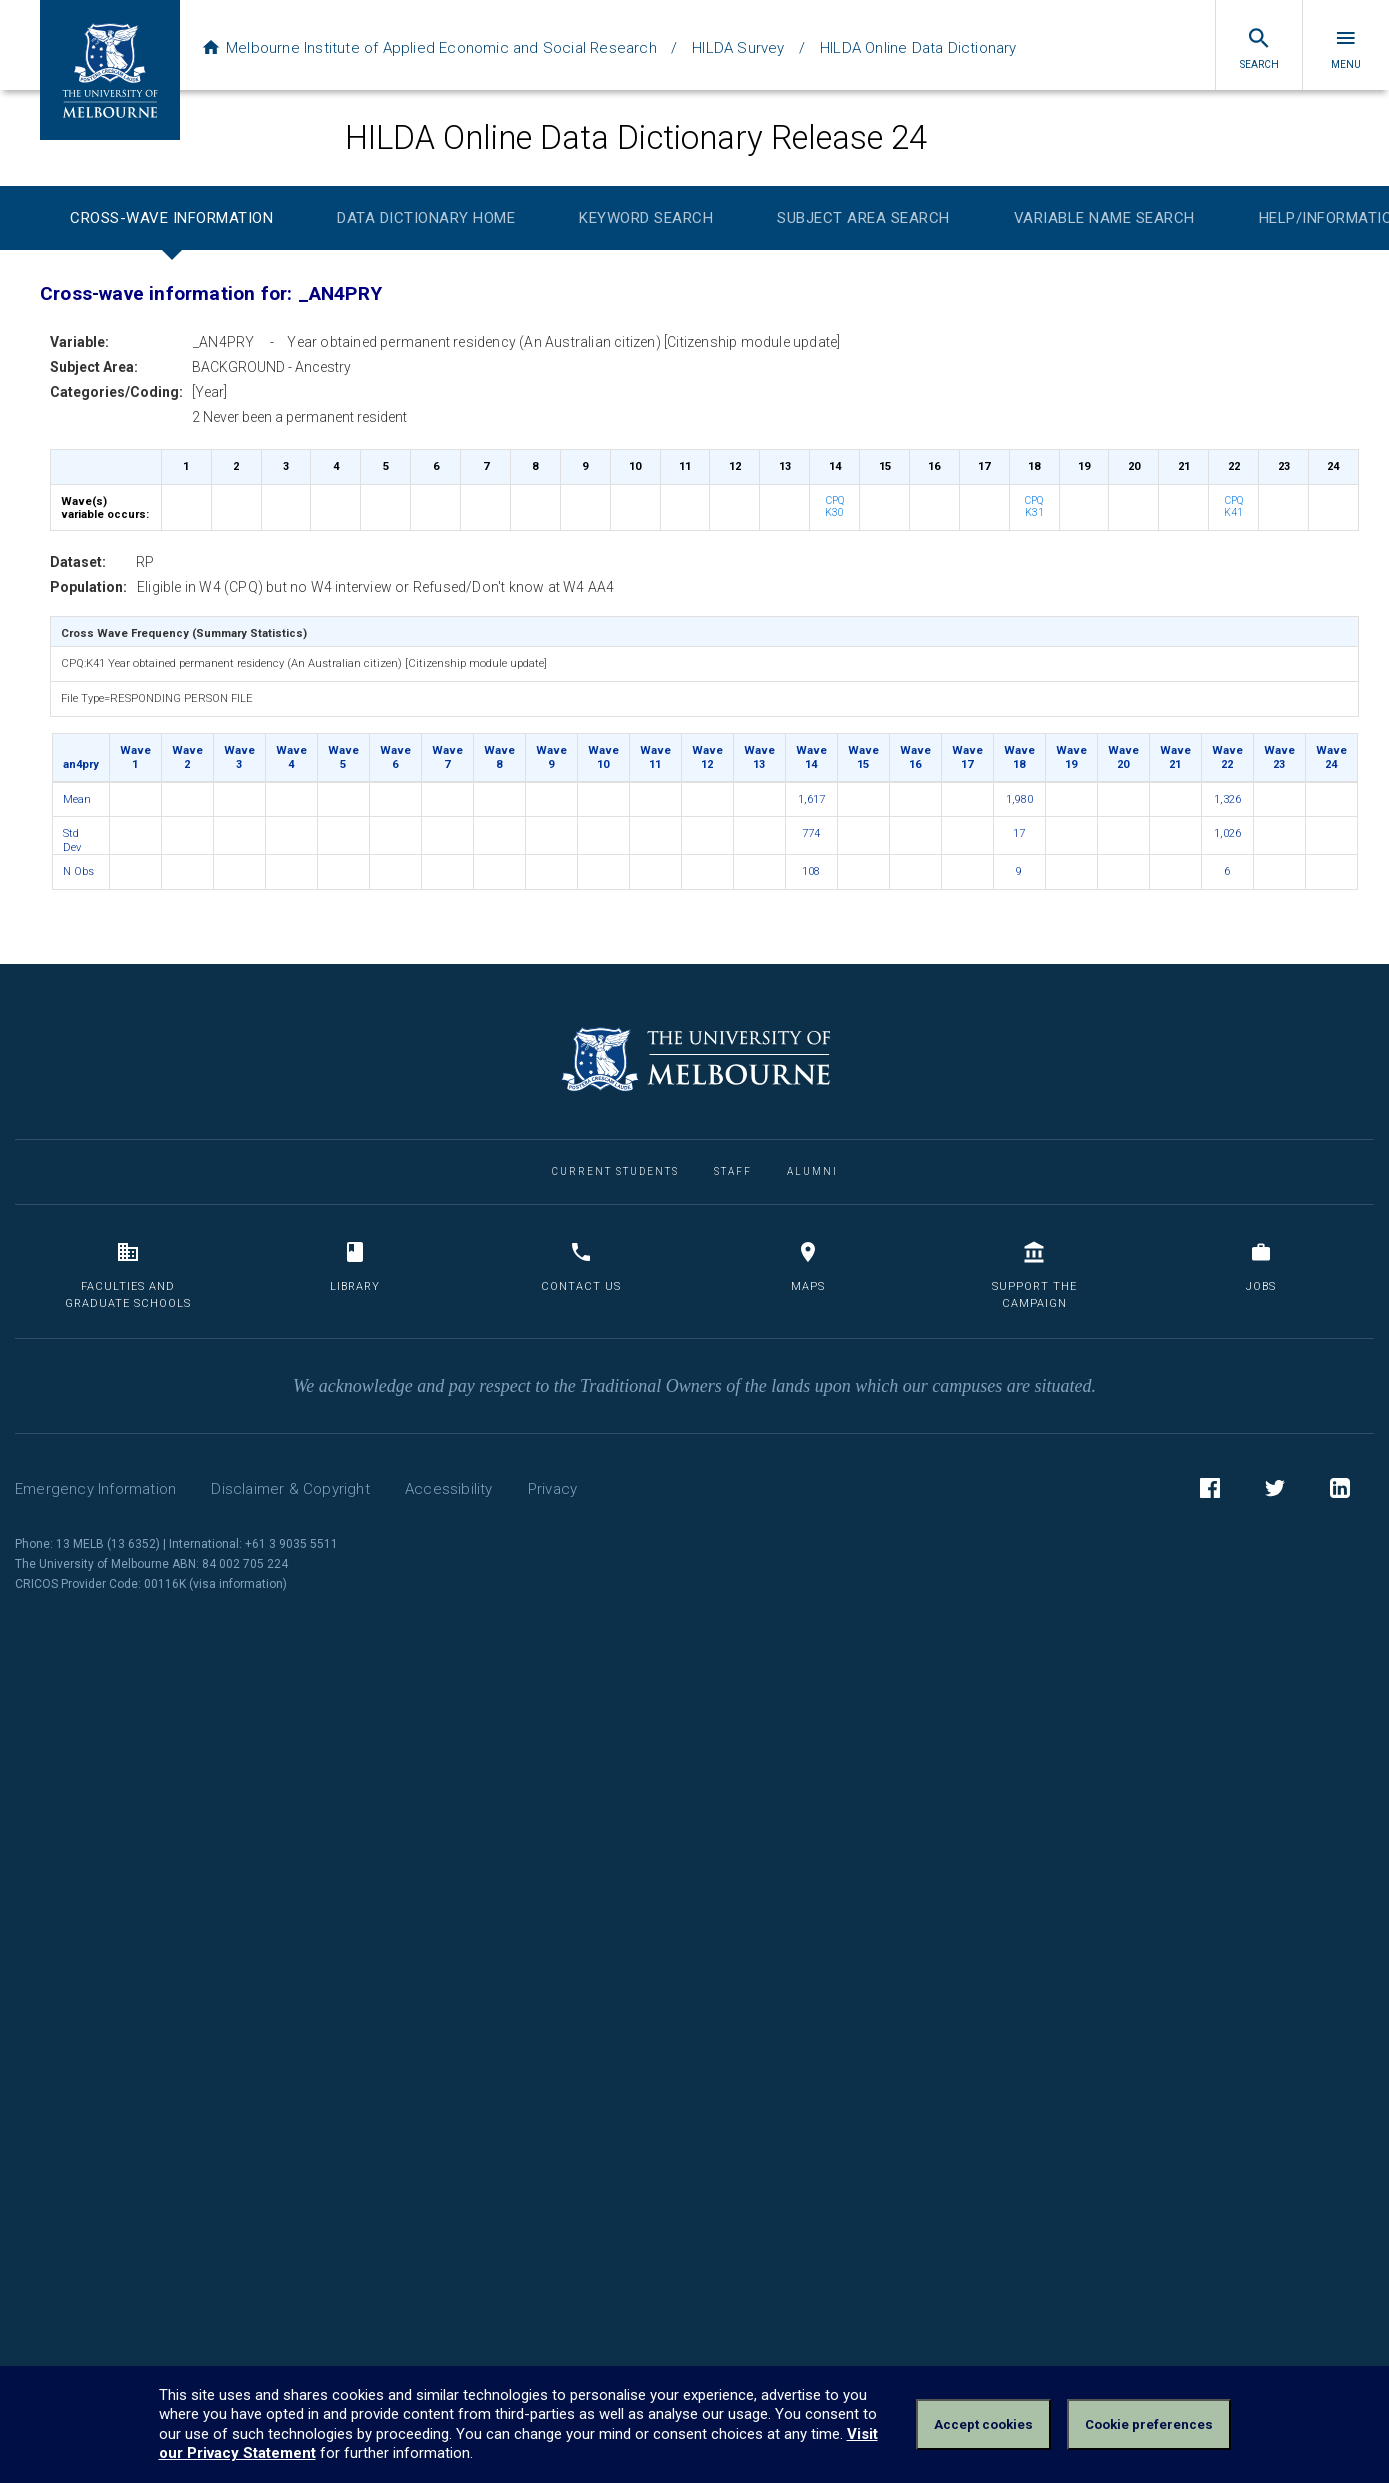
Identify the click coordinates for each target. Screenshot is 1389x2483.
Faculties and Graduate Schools (128, 1275)
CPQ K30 (834, 507)
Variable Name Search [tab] (1104, 218)
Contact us (581, 1266)
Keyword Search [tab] (646, 218)
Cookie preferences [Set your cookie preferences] (1149, 2424)
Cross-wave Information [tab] (171, 218)
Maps (808, 1266)
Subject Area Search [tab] (863, 218)
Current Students (615, 1171)
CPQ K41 (1233, 507)
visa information (238, 1584)
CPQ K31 (1034, 507)
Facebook (1210, 1491)
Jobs (1261, 1266)
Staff (733, 1171)
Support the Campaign (1034, 1275)
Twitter (1275, 1491)
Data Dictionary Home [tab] (426, 218)
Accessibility (449, 1489)
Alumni (812, 1171)
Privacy (552, 1489)
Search (1259, 48)
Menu (1346, 48)
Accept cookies (983, 2424)
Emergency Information (95, 1489)
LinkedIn (1340, 1491)
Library (355, 1266)
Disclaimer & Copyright (290, 1489)
